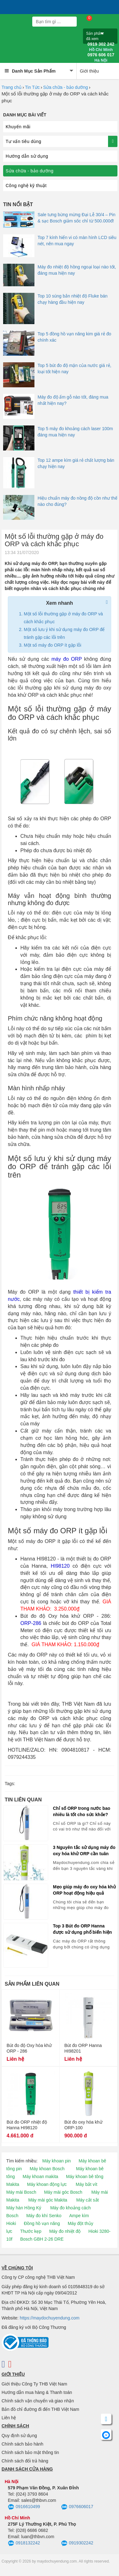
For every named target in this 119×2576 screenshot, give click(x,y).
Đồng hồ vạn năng (42, 2223)
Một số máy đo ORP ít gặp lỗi (52, 645)
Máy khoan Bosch (47, 2168)
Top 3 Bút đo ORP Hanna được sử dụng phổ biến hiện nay (82, 1929)
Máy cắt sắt (87, 2199)
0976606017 (77, 2507)
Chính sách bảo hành (22, 2443)
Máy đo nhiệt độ (64, 2231)
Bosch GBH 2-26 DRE (42, 2239)
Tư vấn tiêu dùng (23, 141)
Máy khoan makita (40, 2176)
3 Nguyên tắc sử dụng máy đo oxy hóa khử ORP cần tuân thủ (84, 1851)
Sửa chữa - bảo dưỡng (65, 87)
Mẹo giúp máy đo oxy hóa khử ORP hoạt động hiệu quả (84, 1890)
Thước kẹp (30, 2231)
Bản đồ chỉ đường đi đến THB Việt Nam (40, 2409)
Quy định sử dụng (19, 2435)
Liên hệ (9, 2417)
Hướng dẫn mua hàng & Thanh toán (37, 2392)
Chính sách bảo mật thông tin (30, 2452)
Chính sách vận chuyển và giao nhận (38, 2400)
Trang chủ (12, 87)
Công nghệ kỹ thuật (26, 185)
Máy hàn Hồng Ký (23, 2207)
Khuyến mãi (18, 126)
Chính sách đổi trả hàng (25, 2460)
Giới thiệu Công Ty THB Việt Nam (34, 2383)
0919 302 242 (100, 47)
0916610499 (24, 2507)
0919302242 (77, 2543)
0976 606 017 (100, 57)
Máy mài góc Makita (47, 2199)
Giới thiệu (89, 71)
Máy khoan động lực (47, 2184)
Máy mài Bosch (21, 2192)
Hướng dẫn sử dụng (27, 156)
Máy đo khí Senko (43, 2215)
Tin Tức (32, 87)
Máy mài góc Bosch (63, 2192)
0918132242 (24, 2543)
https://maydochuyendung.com (50, 2317)
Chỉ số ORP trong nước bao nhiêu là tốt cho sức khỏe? (81, 1811)
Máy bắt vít (86, 2184)
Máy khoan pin (56, 2160)
